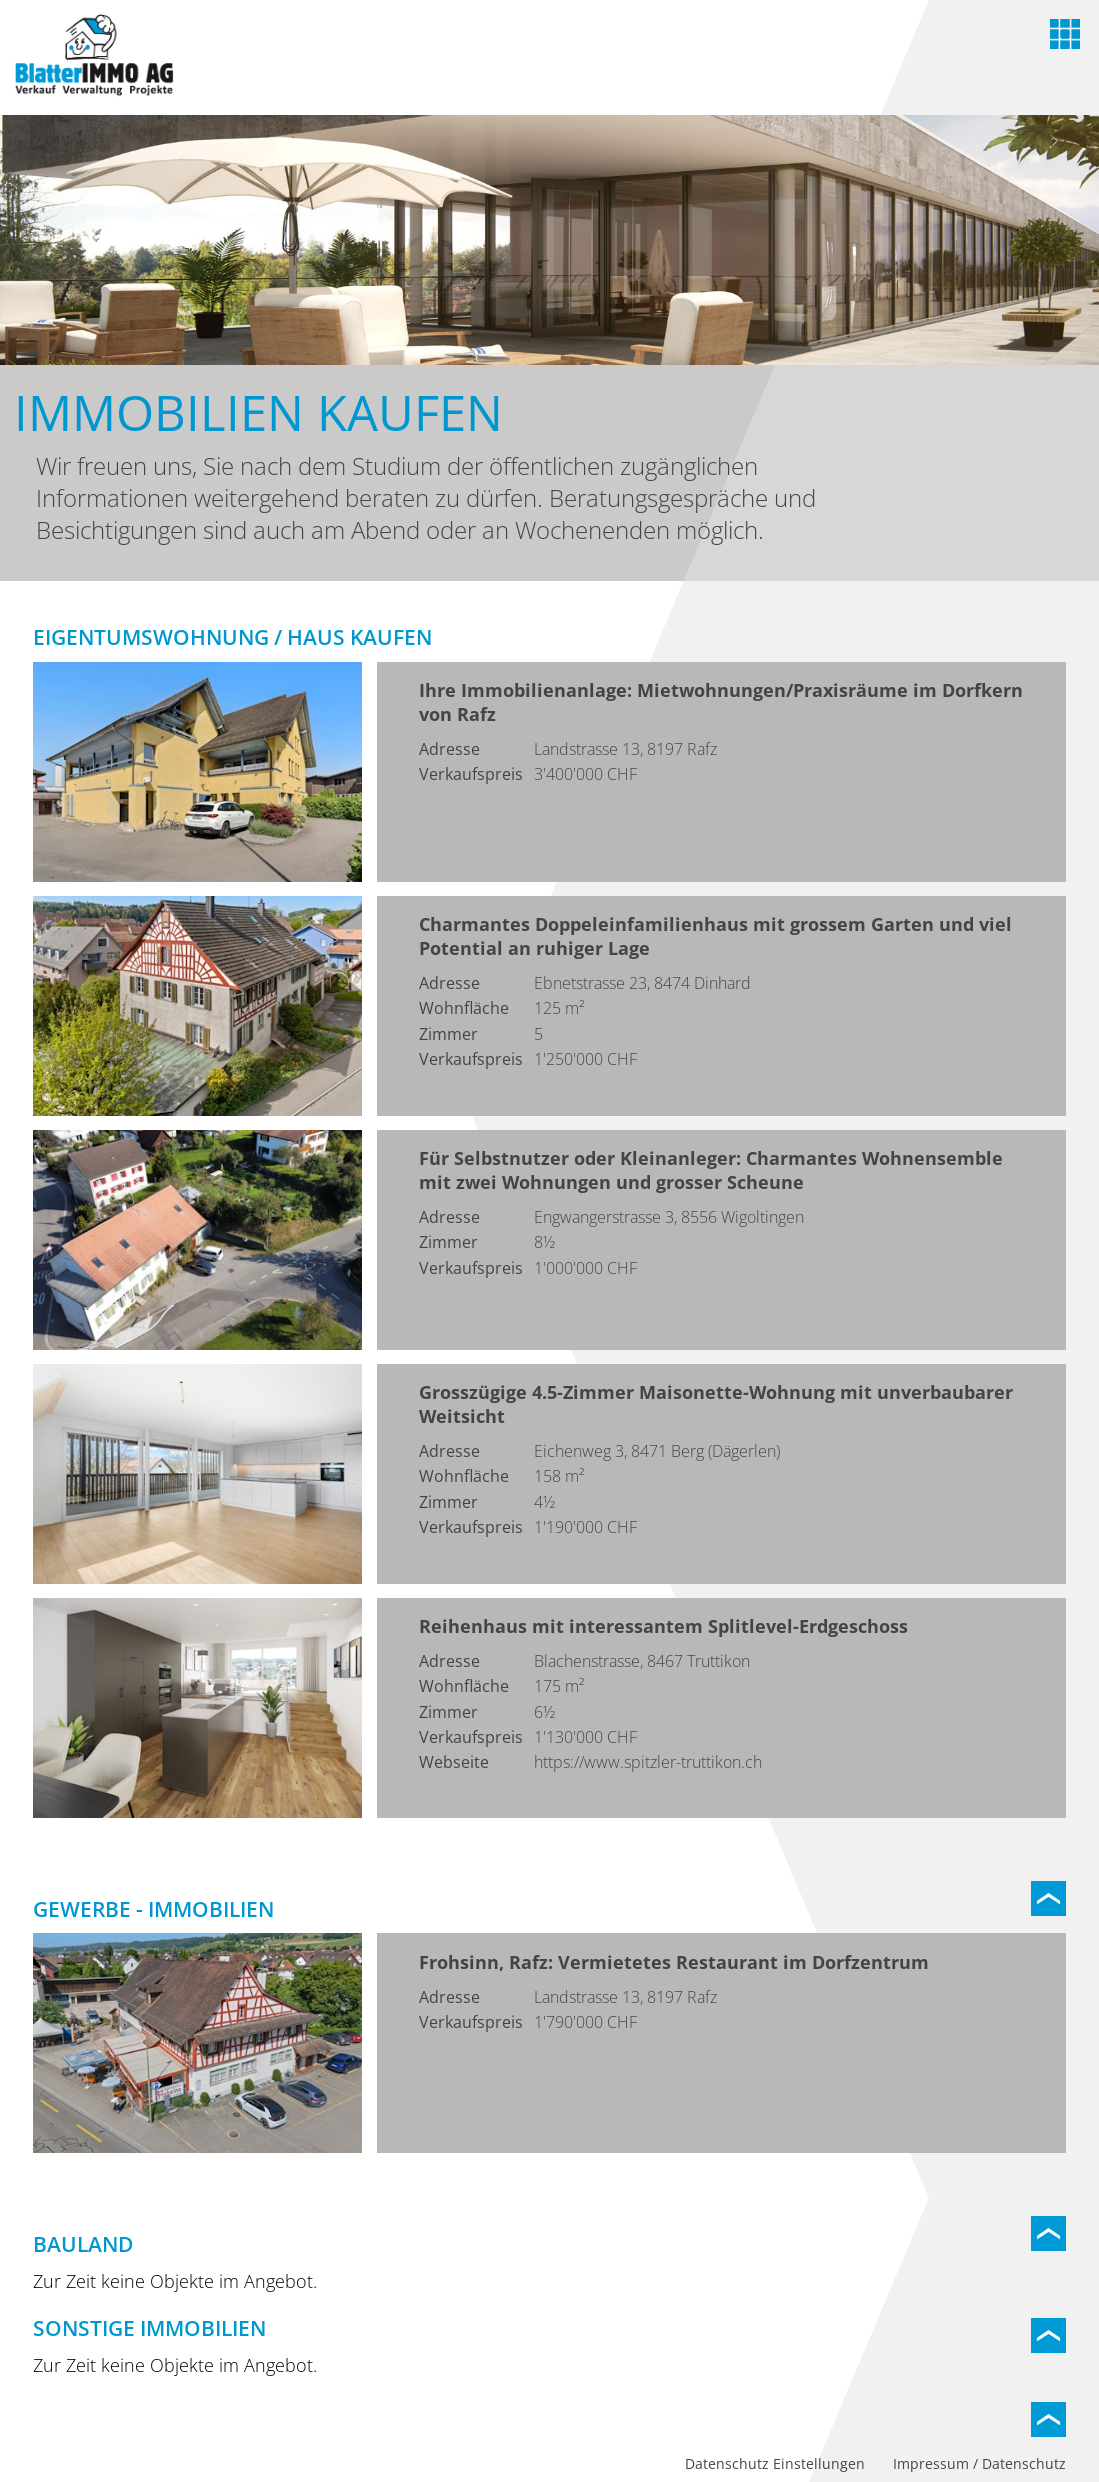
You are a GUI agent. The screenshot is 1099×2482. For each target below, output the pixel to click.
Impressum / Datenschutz (979, 2463)
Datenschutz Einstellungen (775, 2463)
